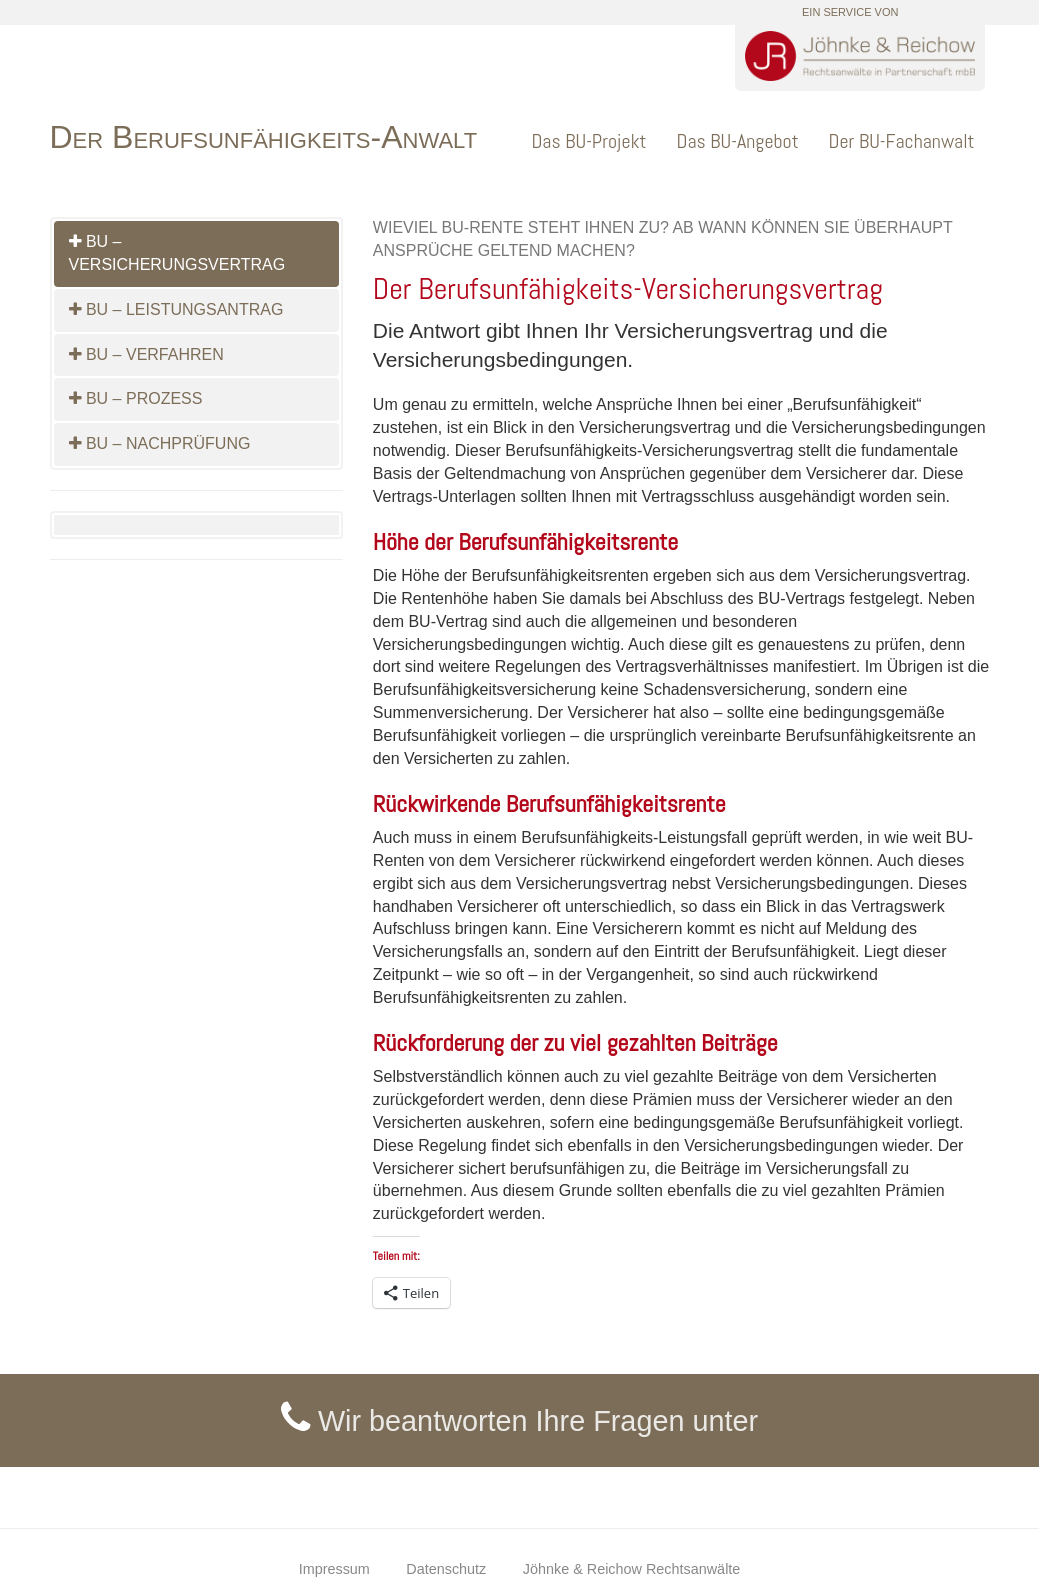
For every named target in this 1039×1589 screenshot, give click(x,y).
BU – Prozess (136, 398)
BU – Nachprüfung (160, 443)
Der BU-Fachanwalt (902, 141)
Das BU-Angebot (738, 141)
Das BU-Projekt (588, 141)
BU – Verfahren (146, 354)
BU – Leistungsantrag (176, 309)
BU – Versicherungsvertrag (177, 253)
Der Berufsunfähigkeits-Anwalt (264, 137)
